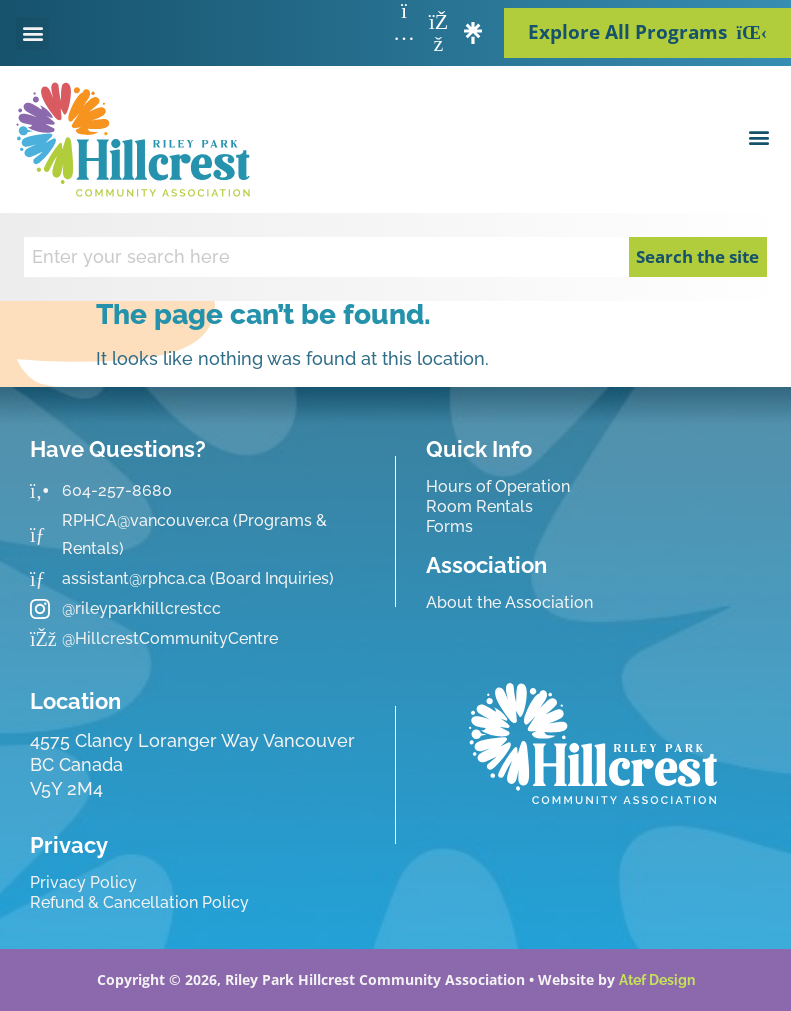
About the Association (509, 602)
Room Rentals (479, 506)
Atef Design (657, 980)
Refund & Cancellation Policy (139, 902)
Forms (449, 526)
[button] (32, 33)
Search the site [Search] (697, 256)
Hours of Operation (498, 486)
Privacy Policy (83, 882)
